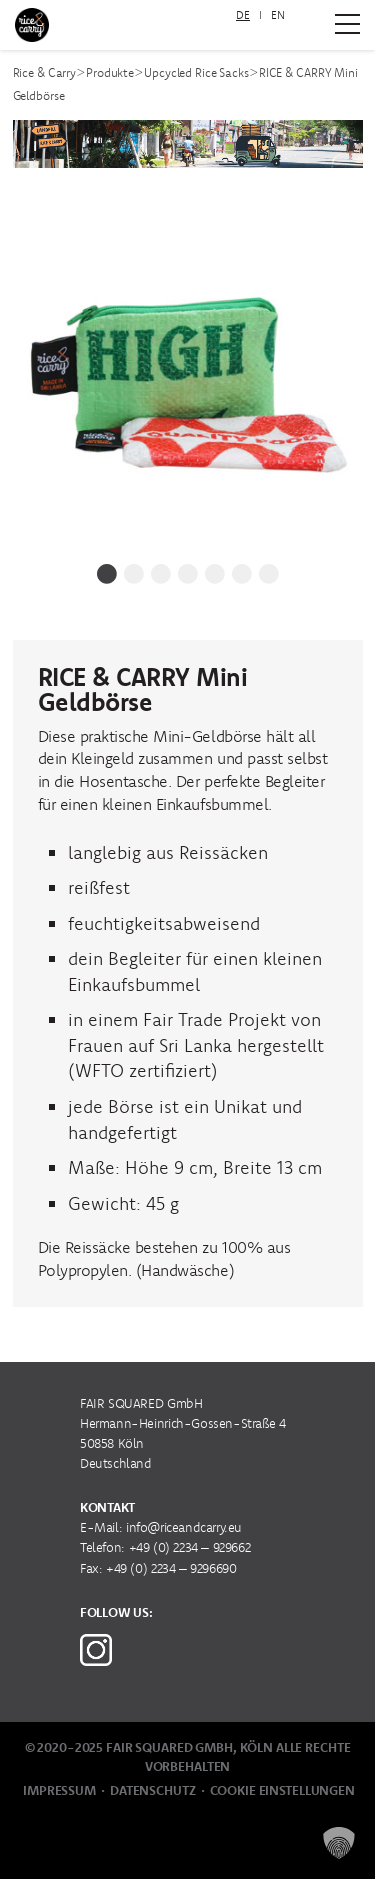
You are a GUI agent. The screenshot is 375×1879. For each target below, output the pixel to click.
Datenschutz (153, 1790)
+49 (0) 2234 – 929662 (190, 1547)
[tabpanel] (188, 371)
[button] (339, 1843)
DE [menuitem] (243, 15)
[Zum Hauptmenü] (347, 24)
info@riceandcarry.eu (184, 1527)
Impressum (59, 1790)
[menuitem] (243, 15)
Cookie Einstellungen (282, 1790)
